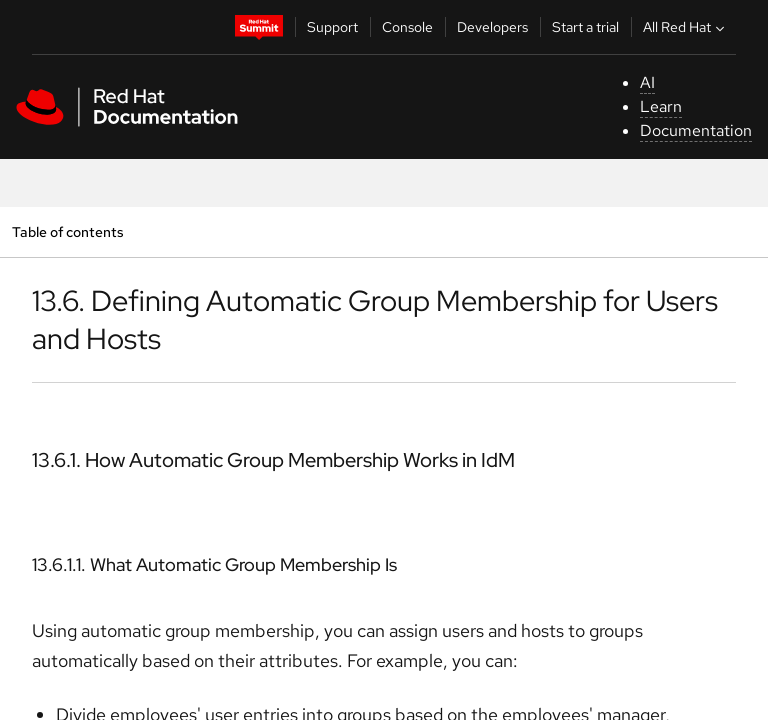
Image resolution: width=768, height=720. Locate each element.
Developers (492, 27)
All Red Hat (686, 27)
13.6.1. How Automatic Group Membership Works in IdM (273, 460)
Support (332, 27)
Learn (661, 106)
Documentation (696, 130)
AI (647, 82)
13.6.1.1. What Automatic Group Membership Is (214, 564)
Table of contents (67, 231)
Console (407, 27)
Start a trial (585, 27)
